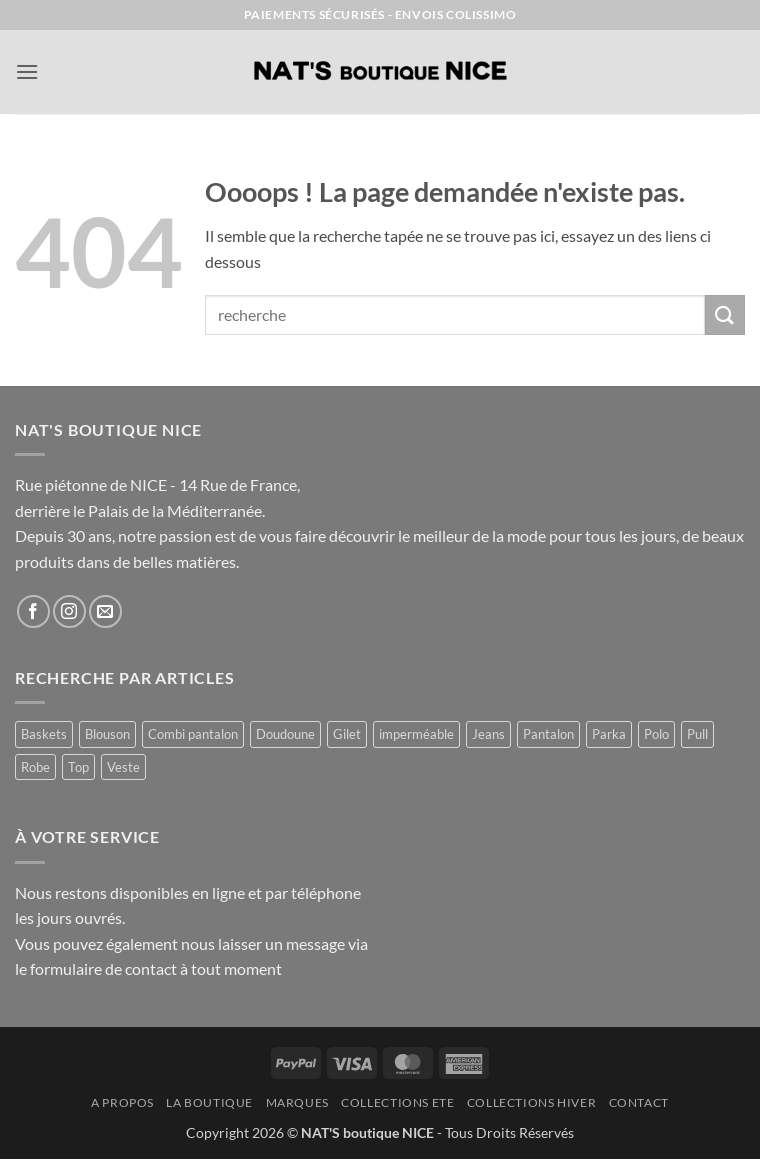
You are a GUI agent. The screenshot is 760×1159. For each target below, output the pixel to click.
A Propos (122, 1102)
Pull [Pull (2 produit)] (697, 734)
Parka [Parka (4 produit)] (609, 734)
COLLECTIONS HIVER (531, 1102)
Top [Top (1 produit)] (78, 767)
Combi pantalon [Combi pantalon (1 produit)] (193, 734)
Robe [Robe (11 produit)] (35, 767)
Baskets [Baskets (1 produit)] (44, 734)
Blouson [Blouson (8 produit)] (107, 734)
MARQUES (297, 1102)
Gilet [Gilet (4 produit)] (347, 734)
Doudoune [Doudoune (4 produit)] (285, 734)
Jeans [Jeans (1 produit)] (488, 734)
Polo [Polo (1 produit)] (656, 734)
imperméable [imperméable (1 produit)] (416, 734)
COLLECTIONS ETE (397, 1102)
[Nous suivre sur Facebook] (33, 611)
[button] (27, 71)
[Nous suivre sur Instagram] (69, 611)
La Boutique (209, 1102)
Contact (639, 1102)
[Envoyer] (725, 314)
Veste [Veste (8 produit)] (123, 767)
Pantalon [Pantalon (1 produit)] (548, 734)
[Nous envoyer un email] (105, 611)
